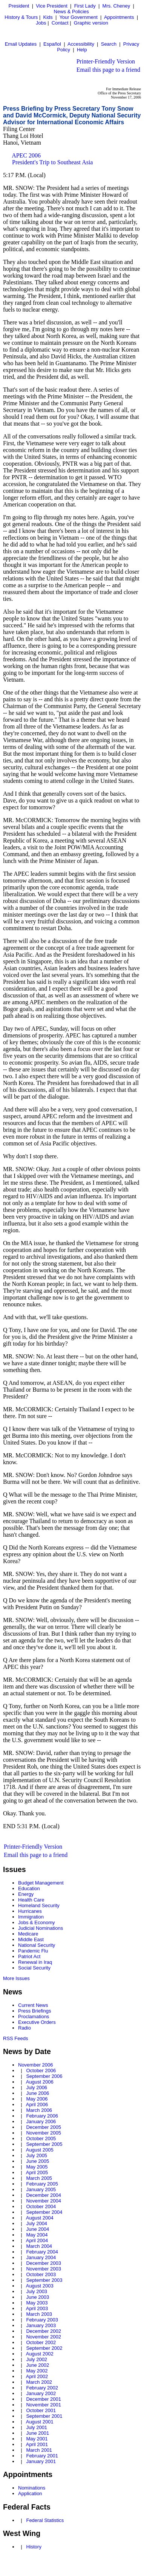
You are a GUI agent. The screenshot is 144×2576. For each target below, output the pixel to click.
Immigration (31, 1917)
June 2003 (37, 2297)
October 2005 (41, 2138)
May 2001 (36, 2439)
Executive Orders (37, 2022)
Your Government (78, 17)
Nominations (31, 2488)
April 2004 (37, 2240)
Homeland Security (39, 1905)
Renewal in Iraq (35, 1962)
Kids (47, 17)
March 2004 (39, 2246)
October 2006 (41, 2070)
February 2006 (42, 2116)
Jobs (41, 23)
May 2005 (36, 2167)
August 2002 (40, 2354)
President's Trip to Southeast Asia (52, 162)
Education (29, 1888)
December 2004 (43, 2195)
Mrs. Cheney (116, 6)
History (33, 2547)
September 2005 (44, 2144)
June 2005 (37, 2161)
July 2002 (36, 2359)
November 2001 (43, 2405)
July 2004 (36, 2223)
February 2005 (42, 2184)
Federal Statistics (45, 2520)
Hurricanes (30, 1911)
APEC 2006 (26, 155)
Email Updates (21, 44)
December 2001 (43, 2399)
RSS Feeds (15, 2038)
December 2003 (43, 2263)
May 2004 (36, 2235)
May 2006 (36, 2099)
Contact (60, 23)
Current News (33, 2005)
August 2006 (40, 2082)
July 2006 (36, 2087)
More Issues (16, 1978)
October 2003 (41, 2274)
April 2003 (37, 2308)
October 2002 (41, 2342)
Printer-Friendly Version (106, 61)
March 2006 (39, 2110)
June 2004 (37, 2229)
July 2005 (36, 2155)
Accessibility (80, 44)
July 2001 (36, 2427)
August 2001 (40, 2422)
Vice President (51, 6)
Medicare (28, 1934)
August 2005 (40, 2150)
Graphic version (91, 23)
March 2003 (39, 2314)
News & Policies (71, 11)
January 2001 (41, 2461)
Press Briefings (34, 2011)
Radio (24, 2028)
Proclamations (33, 2016)
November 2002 (43, 2337)
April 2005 (37, 2172)
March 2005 (39, 2178)
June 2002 (37, 2365)
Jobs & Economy (36, 1922)
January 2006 (41, 2121)
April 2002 (37, 2376)
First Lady (85, 6)
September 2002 (44, 2348)
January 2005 (41, 2189)
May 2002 (36, 2371)
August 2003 (40, 2286)
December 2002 (43, 2331)
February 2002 (42, 2388)
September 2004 (44, 2212)
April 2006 (37, 2104)
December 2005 (43, 2127)
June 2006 (37, 2093)
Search (108, 44)
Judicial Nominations (40, 1928)
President (19, 6)
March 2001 (39, 2450)
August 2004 (40, 2218)
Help (82, 49)
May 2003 (36, 2303)
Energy (26, 1894)
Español (52, 44)
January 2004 (41, 2257)
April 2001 (37, 2444)
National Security (36, 1945)
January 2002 (41, 2393)
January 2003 (41, 2325)
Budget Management (41, 1883)
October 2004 (41, 2206)
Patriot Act (29, 1956)
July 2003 (36, 2291)
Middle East (31, 1939)
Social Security (34, 1968)
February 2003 (42, 2320)
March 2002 (39, 2382)
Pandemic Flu (33, 1951)
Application (30, 2493)
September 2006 (44, 2076)
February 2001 (42, 2456)
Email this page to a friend (108, 69)
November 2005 (43, 2133)
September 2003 (44, 2280)
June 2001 (37, 2433)
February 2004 (42, 2252)
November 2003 (43, 2269)
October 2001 (41, 2410)
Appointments (119, 17)
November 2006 (35, 2065)
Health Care (31, 1900)
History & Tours (21, 17)
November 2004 (43, 2201)
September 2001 (44, 2416)
